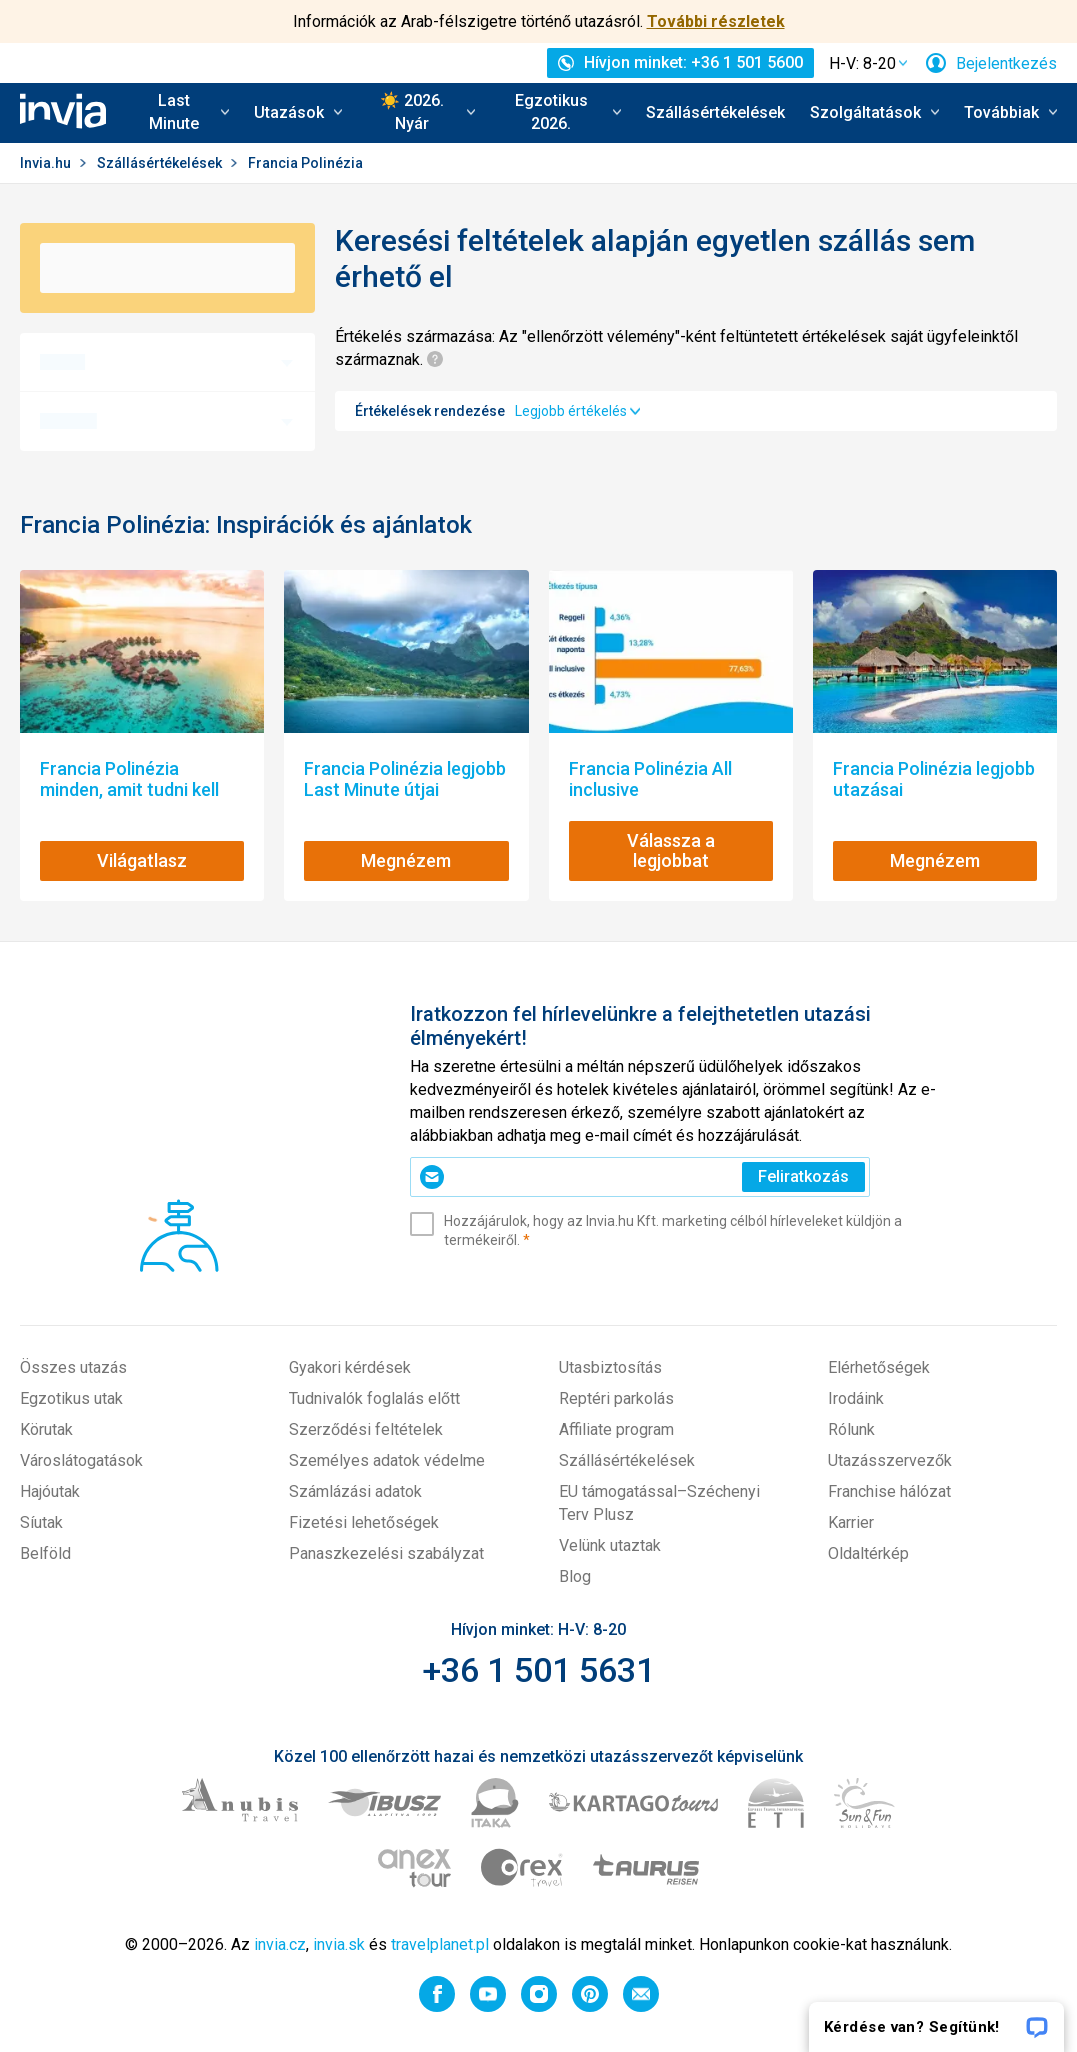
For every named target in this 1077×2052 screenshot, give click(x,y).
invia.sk (339, 1944)
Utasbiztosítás (610, 1367)
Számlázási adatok (355, 1491)
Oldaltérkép (868, 1553)
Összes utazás (73, 1367)
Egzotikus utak (71, 1398)
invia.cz (280, 1944)
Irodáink (856, 1398)
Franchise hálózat (889, 1491)
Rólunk (851, 1429)
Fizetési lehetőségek (364, 1522)
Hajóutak (50, 1491)
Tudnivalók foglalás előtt (374, 1398)
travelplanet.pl (440, 1944)
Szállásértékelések (715, 112)
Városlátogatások (81, 1460)
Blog (575, 1576)
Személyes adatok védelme (387, 1460)
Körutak (46, 1429)
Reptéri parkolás (616, 1398)
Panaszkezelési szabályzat (386, 1553)
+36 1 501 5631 (538, 1670)
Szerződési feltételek (366, 1429)
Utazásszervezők (890, 1460)
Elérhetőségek (879, 1367)
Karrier (851, 1522)
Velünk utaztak (610, 1545)
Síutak (41, 1522)
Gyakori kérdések (350, 1367)
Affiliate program (616, 1429)
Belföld (45, 1553)
